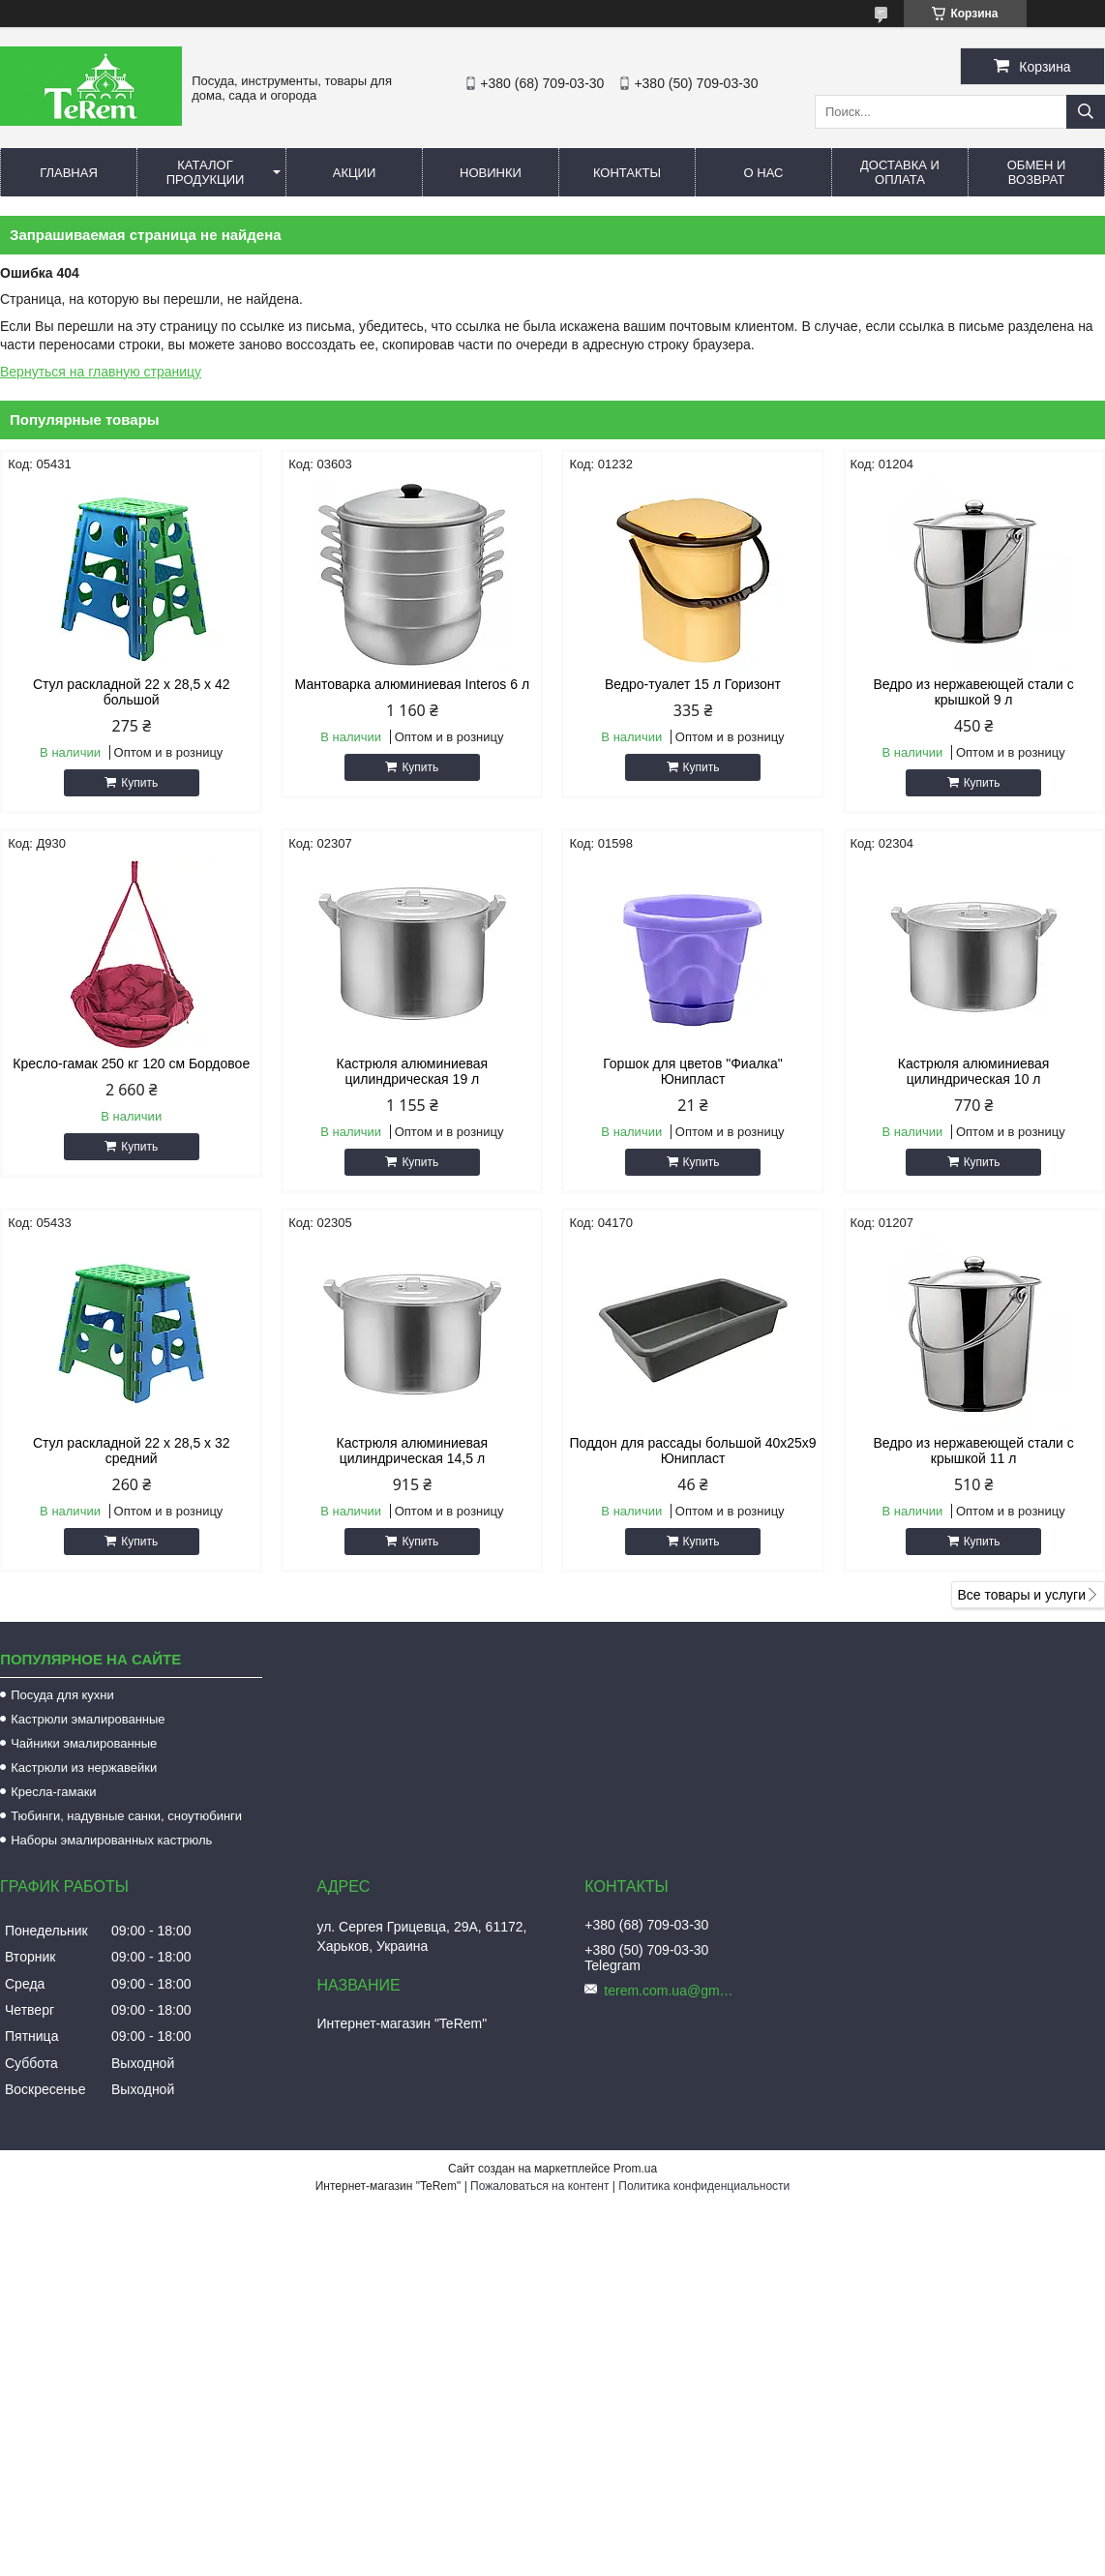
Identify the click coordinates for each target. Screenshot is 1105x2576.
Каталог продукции (205, 172)
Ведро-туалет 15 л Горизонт (693, 684)
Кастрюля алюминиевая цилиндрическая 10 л (974, 1071)
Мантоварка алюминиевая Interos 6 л (412, 684)
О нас (764, 172)
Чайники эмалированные (84, 1743)
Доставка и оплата (900, 172)
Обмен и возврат (1036, 172)
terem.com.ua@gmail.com (671, 1990)
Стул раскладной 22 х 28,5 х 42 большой (131, 691)
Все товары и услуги (1021, 1595)
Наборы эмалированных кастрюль (111, 1840)
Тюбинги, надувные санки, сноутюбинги (126, 1816)
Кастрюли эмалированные (87, 1719)
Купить (139, 783)
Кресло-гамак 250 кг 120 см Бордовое (131, 1063)
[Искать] (1085, 112)
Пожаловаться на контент (539, 2186)
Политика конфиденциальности (704, 2186)
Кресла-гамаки (53, 1791)
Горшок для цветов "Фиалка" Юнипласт (693, 1071)
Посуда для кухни (62, 1695)
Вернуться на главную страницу (100, 371)
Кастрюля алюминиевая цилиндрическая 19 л (413, 1071)
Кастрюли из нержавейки (84, 1767)
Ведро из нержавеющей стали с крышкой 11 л (973, 1450)
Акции (354, 172)
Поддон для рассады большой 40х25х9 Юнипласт (692, 1450)
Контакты (627, 172)
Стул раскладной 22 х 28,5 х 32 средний (131, 1450)
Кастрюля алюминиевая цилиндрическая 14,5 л (413, 1450)
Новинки (491, 172)
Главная (69, 172)
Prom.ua (635, 2168)
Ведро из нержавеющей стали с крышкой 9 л (973, 691)
